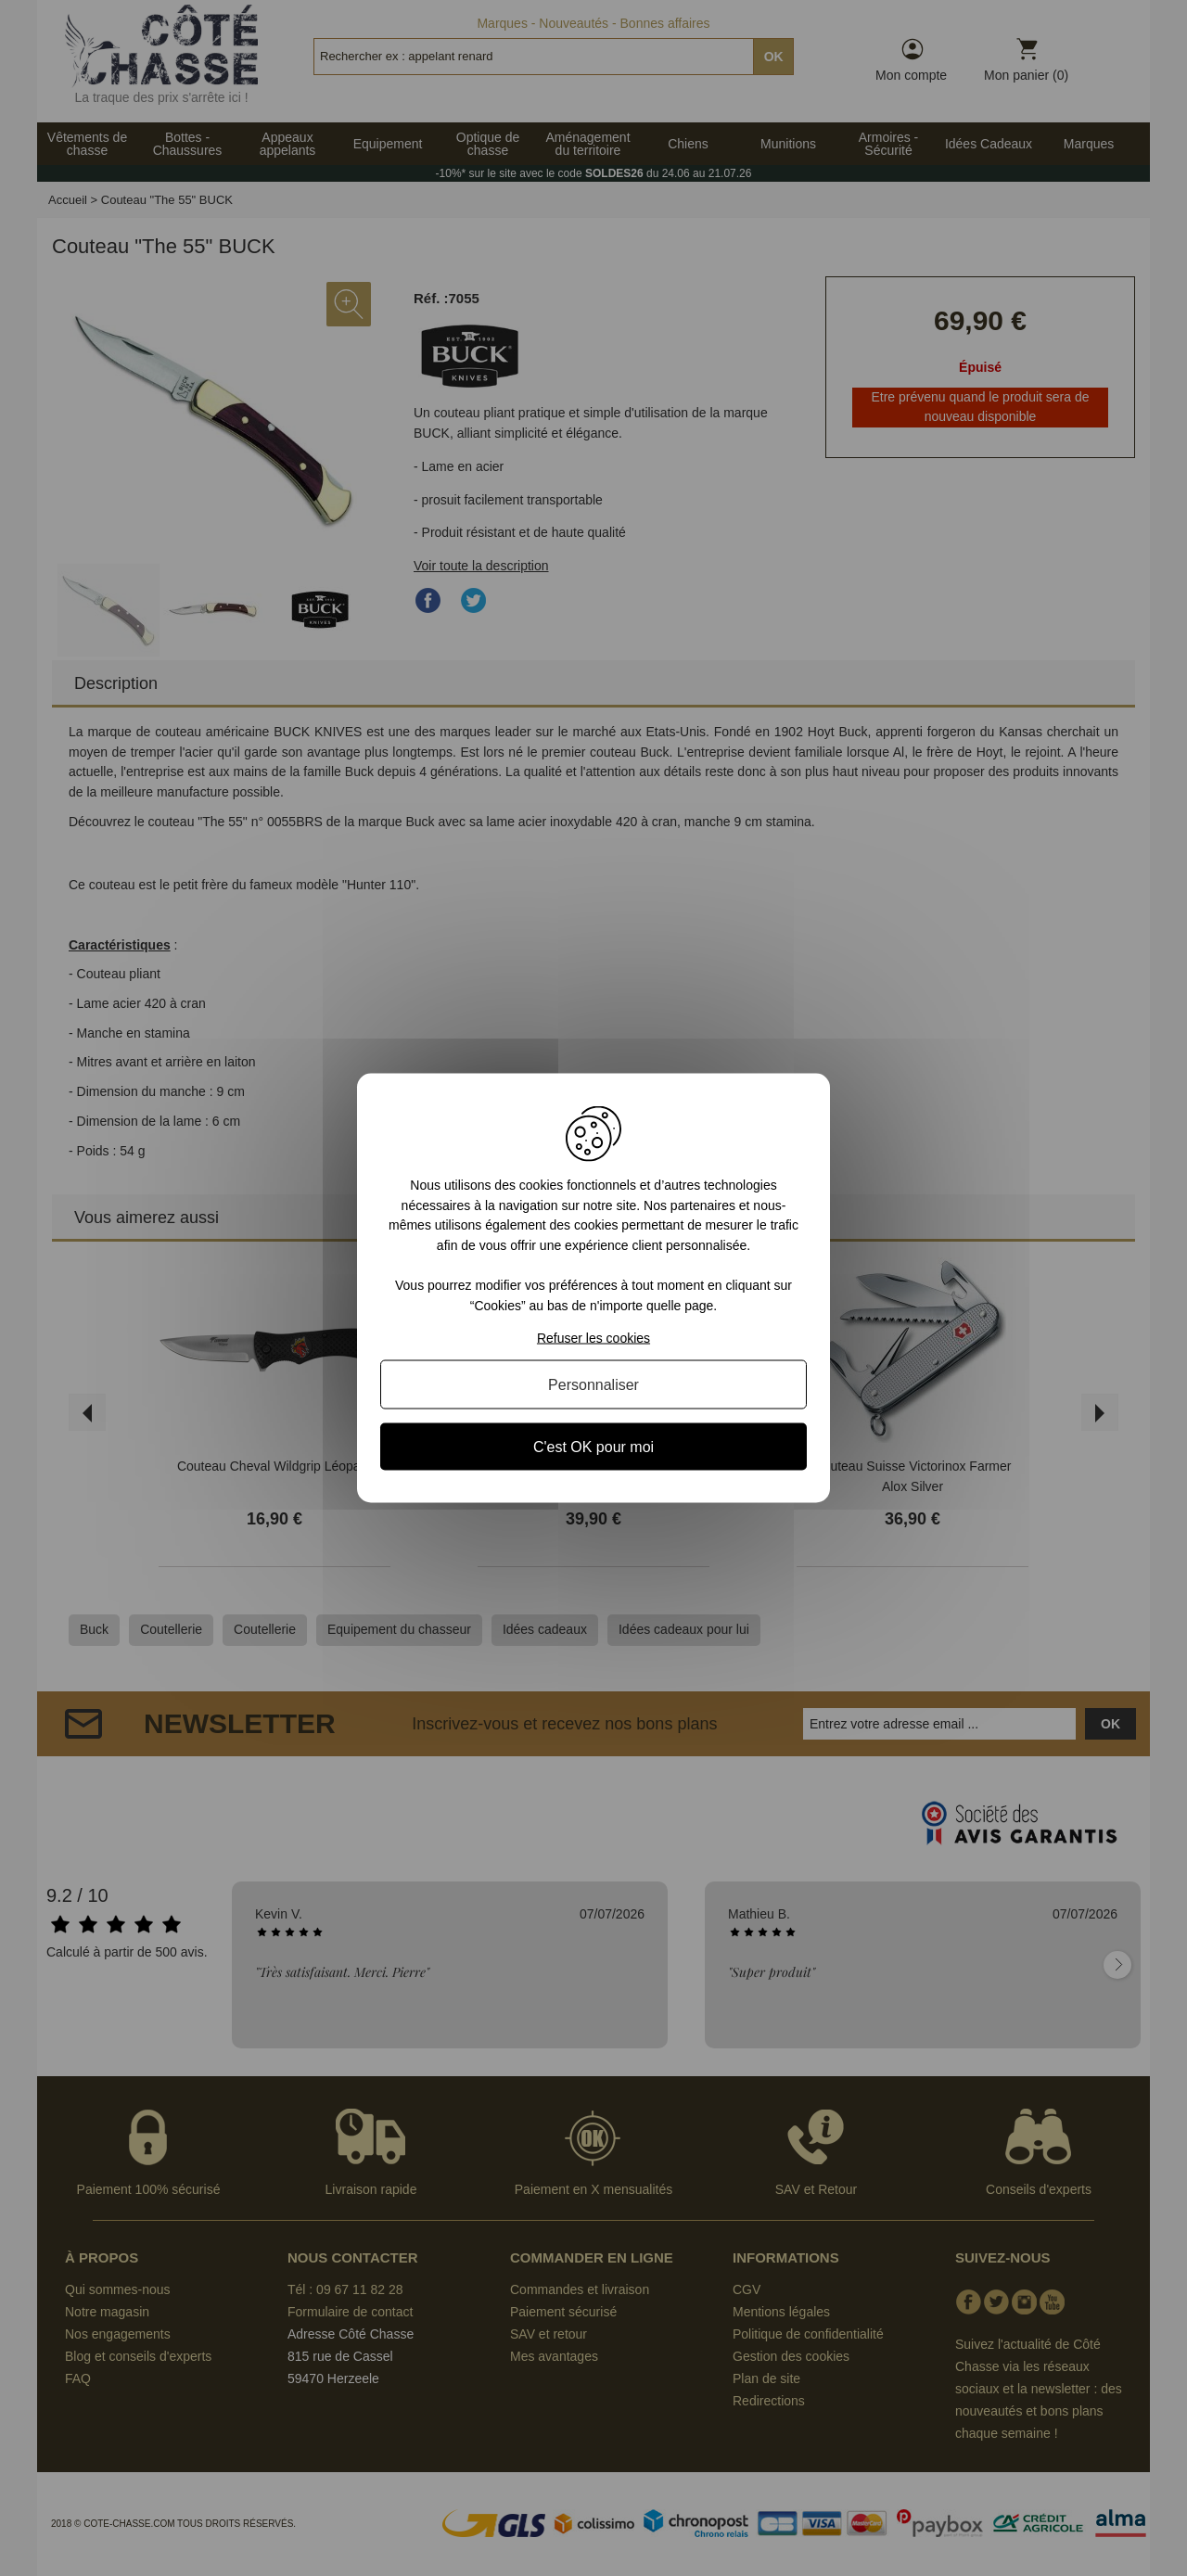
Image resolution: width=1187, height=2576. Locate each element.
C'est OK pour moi (593, 1446)
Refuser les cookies (593, 1337)
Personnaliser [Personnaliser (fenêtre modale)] (593, 1384)
